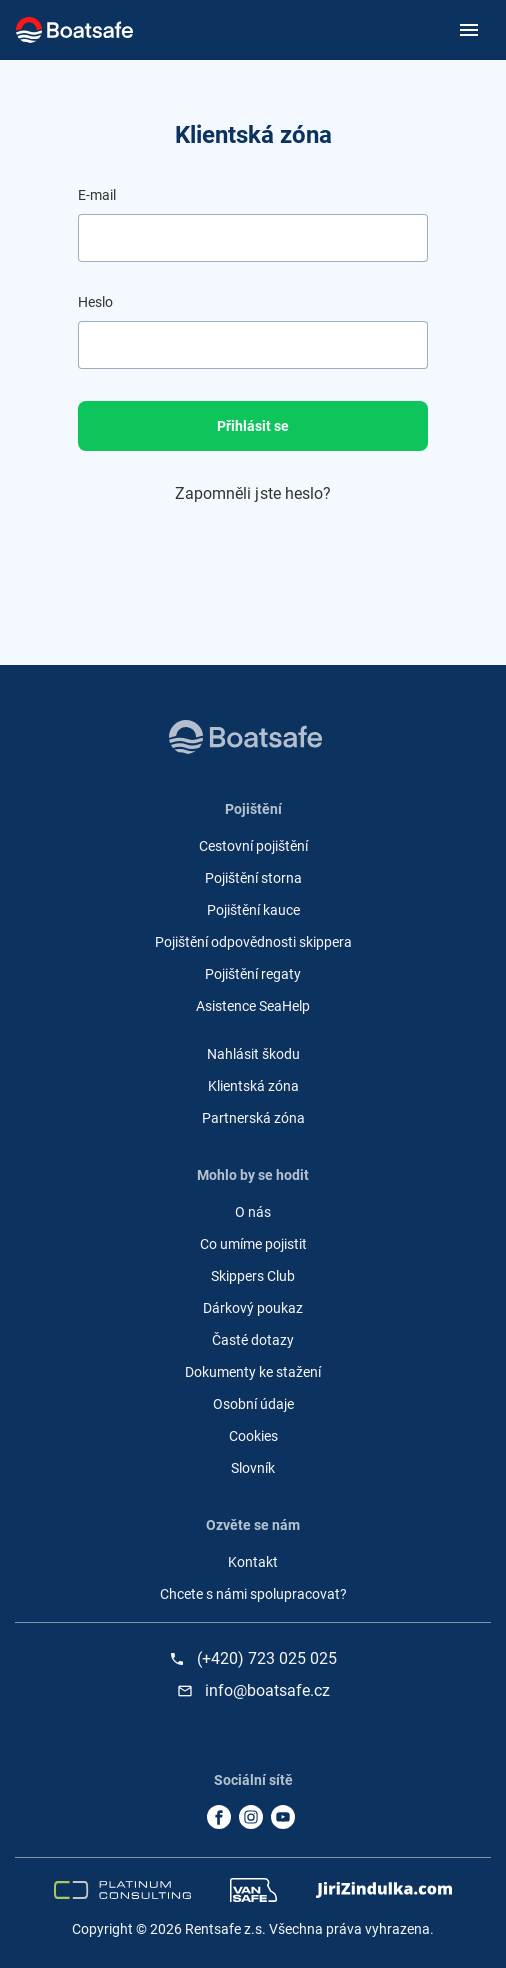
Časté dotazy (253, 1340)
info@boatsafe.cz (267, 1691)
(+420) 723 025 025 (267, 1659)
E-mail (97, 195)
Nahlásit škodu (253, 1054)
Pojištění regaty (253, 974)
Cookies (253, 1436)
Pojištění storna (253, 878)
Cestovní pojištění (253, 846)
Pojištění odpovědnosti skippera (253, 942)
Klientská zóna (253, 1086)
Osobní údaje (253, 1404)
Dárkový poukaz (253, 1308)
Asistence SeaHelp (253, 1006)
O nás (253, 1212)
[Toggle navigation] (465, 30)
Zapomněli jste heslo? (253, 493)
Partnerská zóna (253, 1118)
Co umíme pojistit (253, 1244)
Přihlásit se (253, 426)
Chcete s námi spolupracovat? (253, 1594)
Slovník (253, 1468)
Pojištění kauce (253, 910)
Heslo (95, 302)
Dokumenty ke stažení (253, 1372)
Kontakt (253, 1562)
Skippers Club (253, 1276)
